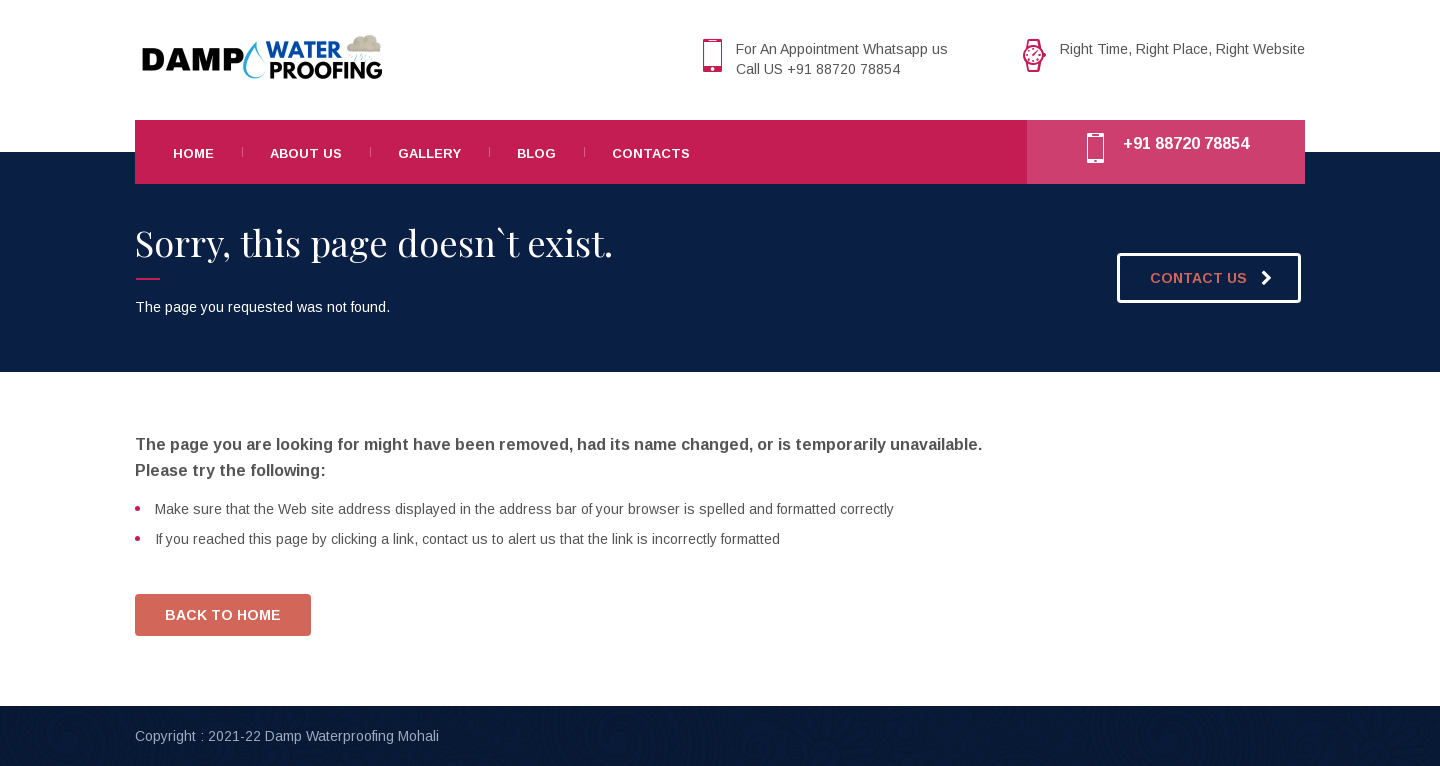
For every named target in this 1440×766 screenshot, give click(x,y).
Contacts (651, 153)
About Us (306, 153)
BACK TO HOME (223, 615)
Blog (536, 153)
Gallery (429, 153)
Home (193, 153)
